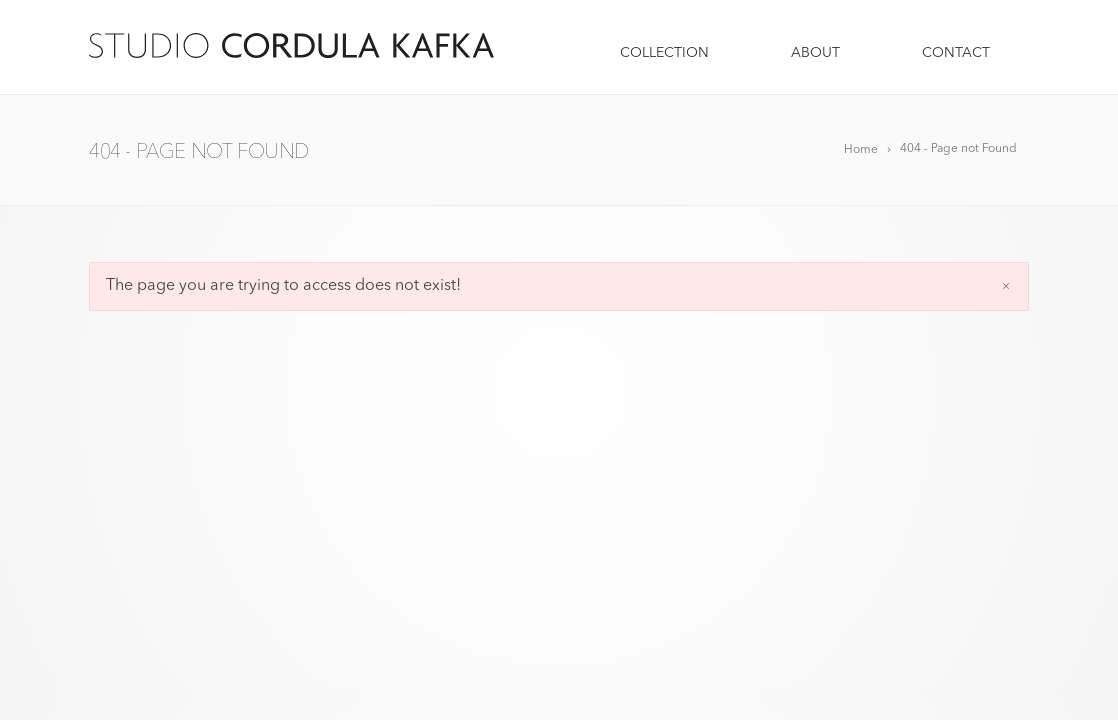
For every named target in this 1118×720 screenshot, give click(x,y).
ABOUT (817, 53)
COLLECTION (666, 53)
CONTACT (956, 53)
